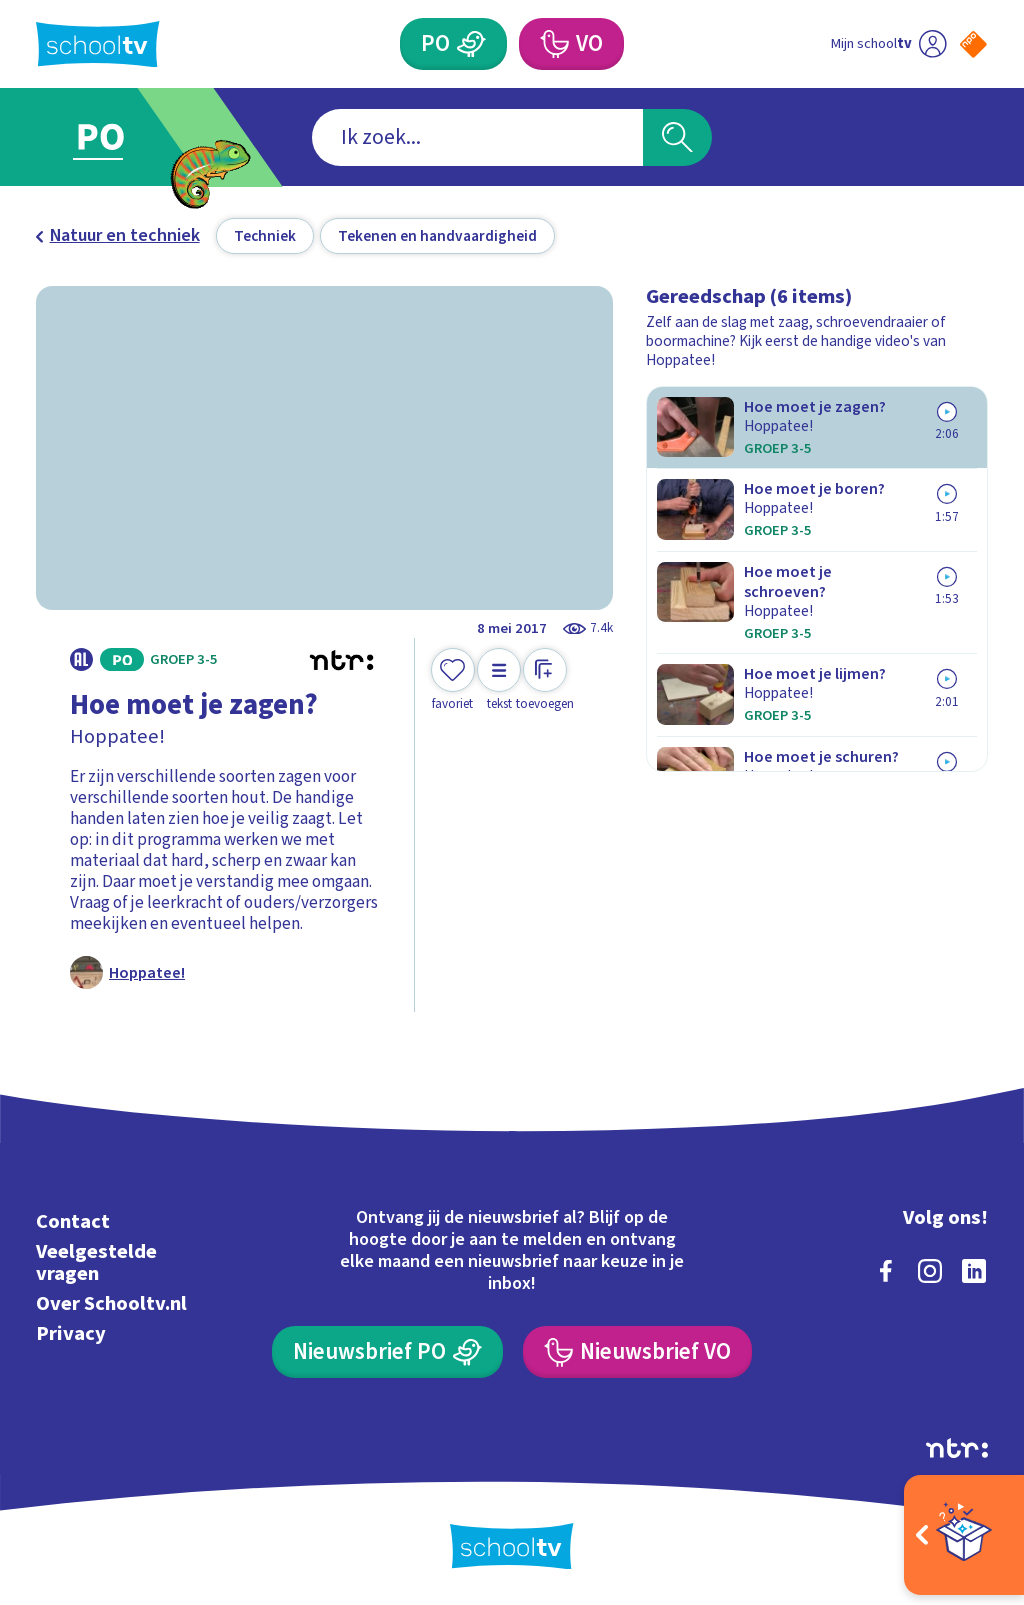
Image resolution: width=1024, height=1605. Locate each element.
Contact (73, 1221)
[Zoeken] (677, 137)
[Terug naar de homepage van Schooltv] (98, 44)
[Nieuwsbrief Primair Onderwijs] (387, 1352)
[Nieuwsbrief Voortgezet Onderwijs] (637, 1352)
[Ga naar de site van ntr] (957, 1448)
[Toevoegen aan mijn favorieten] (453, 680)
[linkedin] (974, 1271)
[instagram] (930, 1271)
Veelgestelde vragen (96, 1262)
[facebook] (886, 1271)
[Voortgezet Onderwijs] (571, 44)
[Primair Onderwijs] (453, 44)
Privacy (71, 1333)
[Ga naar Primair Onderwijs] (129, 137)
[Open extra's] (964, 1535)
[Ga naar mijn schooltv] (888, 44)
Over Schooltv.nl (111, 1303)
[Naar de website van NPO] (973, 44)
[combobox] (477, 137)
